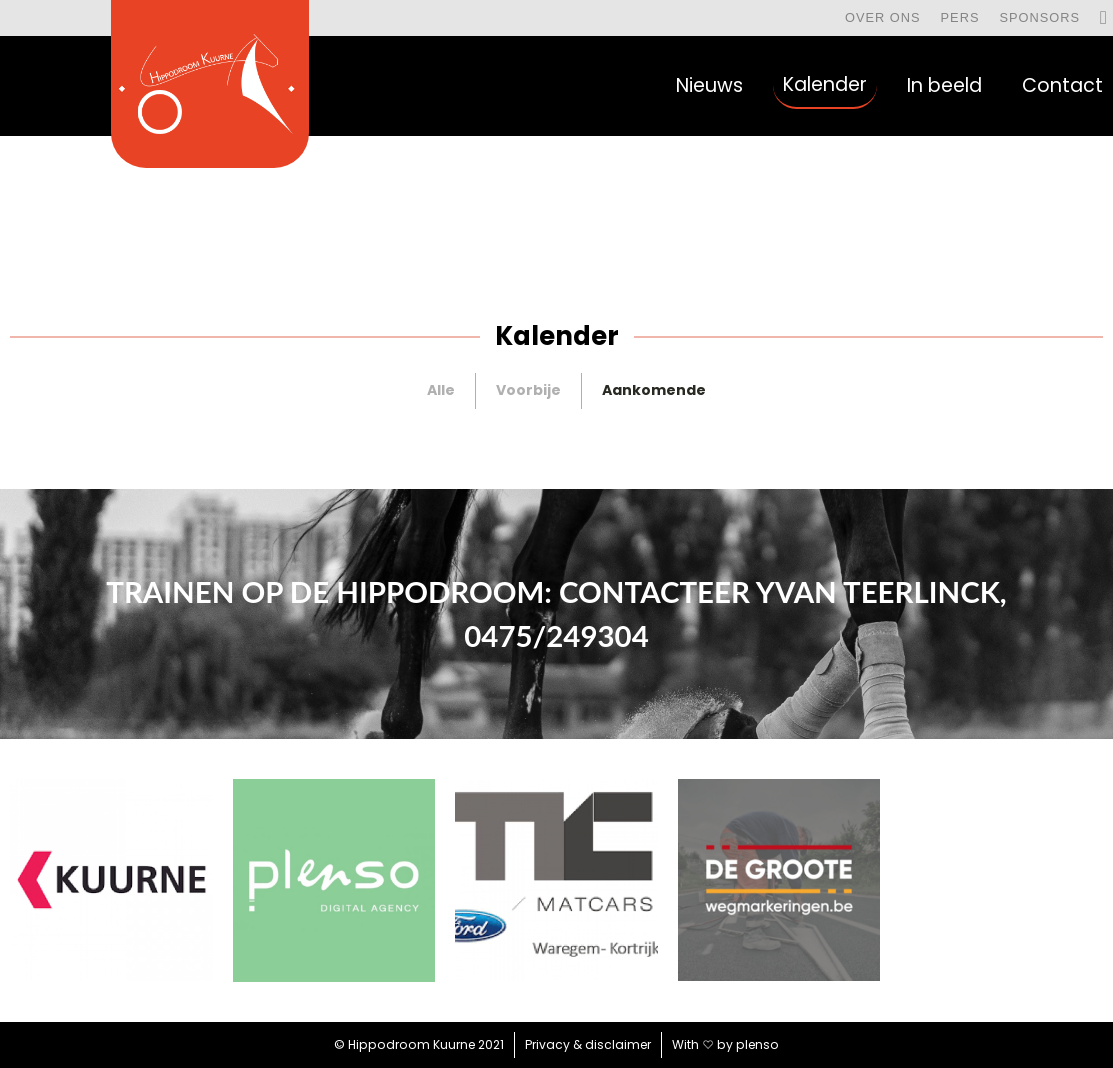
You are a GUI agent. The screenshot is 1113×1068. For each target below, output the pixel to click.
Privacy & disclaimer (588, 1044)
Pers (960, 17)
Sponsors (1039, 17)
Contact (1062, 85)
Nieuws (709, 85)
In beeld (944, 85)
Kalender (825, 84)
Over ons (883, 17)
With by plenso (725, 1044)
